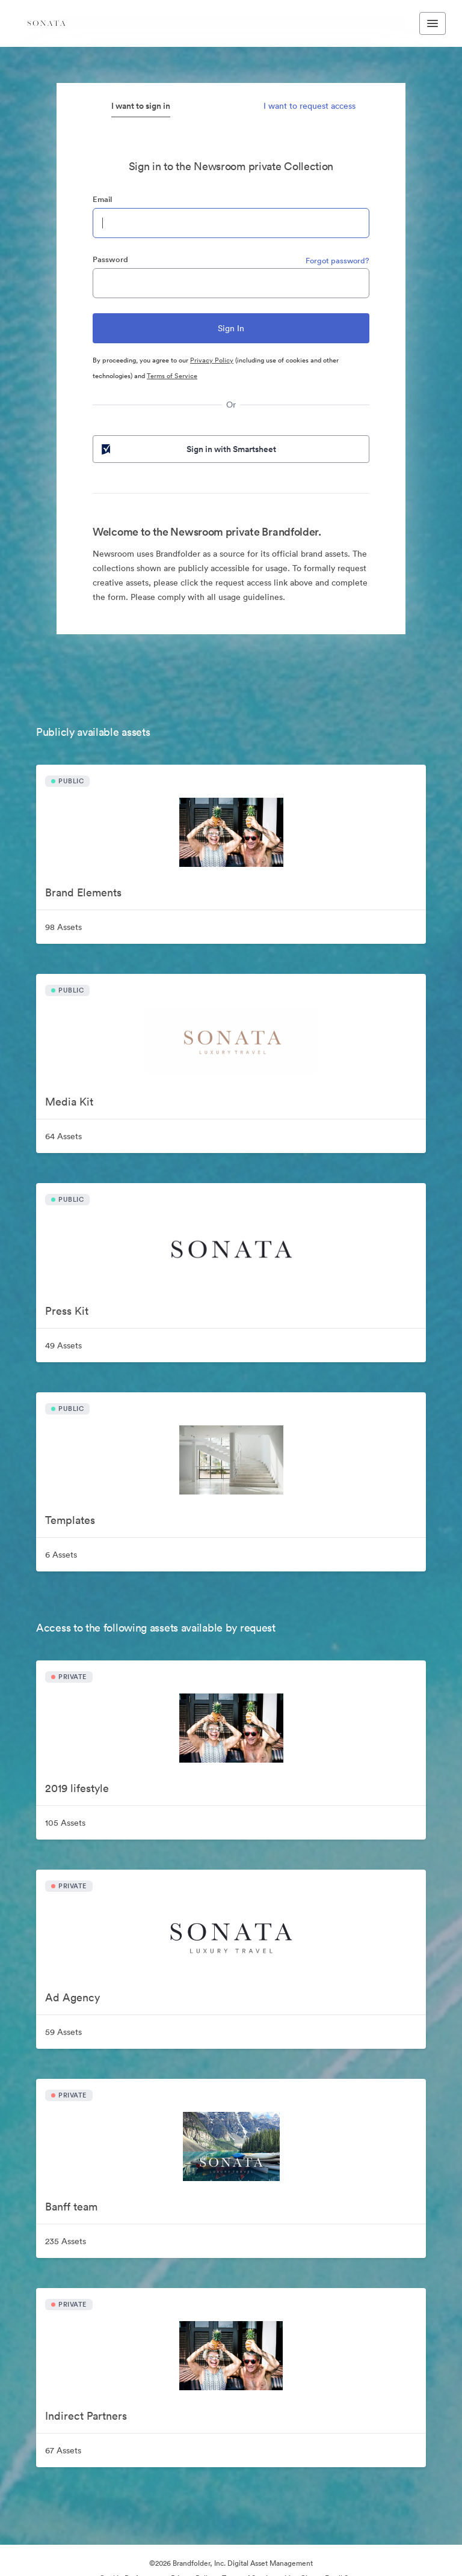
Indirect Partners (86, 2416)
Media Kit (69, 1102)
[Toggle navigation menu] (432, 23)
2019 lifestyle (77, 1788)
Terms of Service (172, 376)
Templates (70, 1520)
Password (110, 259)
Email (102, 199)
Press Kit (66, 1311)
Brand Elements (83, 892)
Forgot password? (337, 260)
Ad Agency (72, 1997)
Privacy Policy (211, 360)
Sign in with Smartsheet (187, 449)
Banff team (71, 2206)
